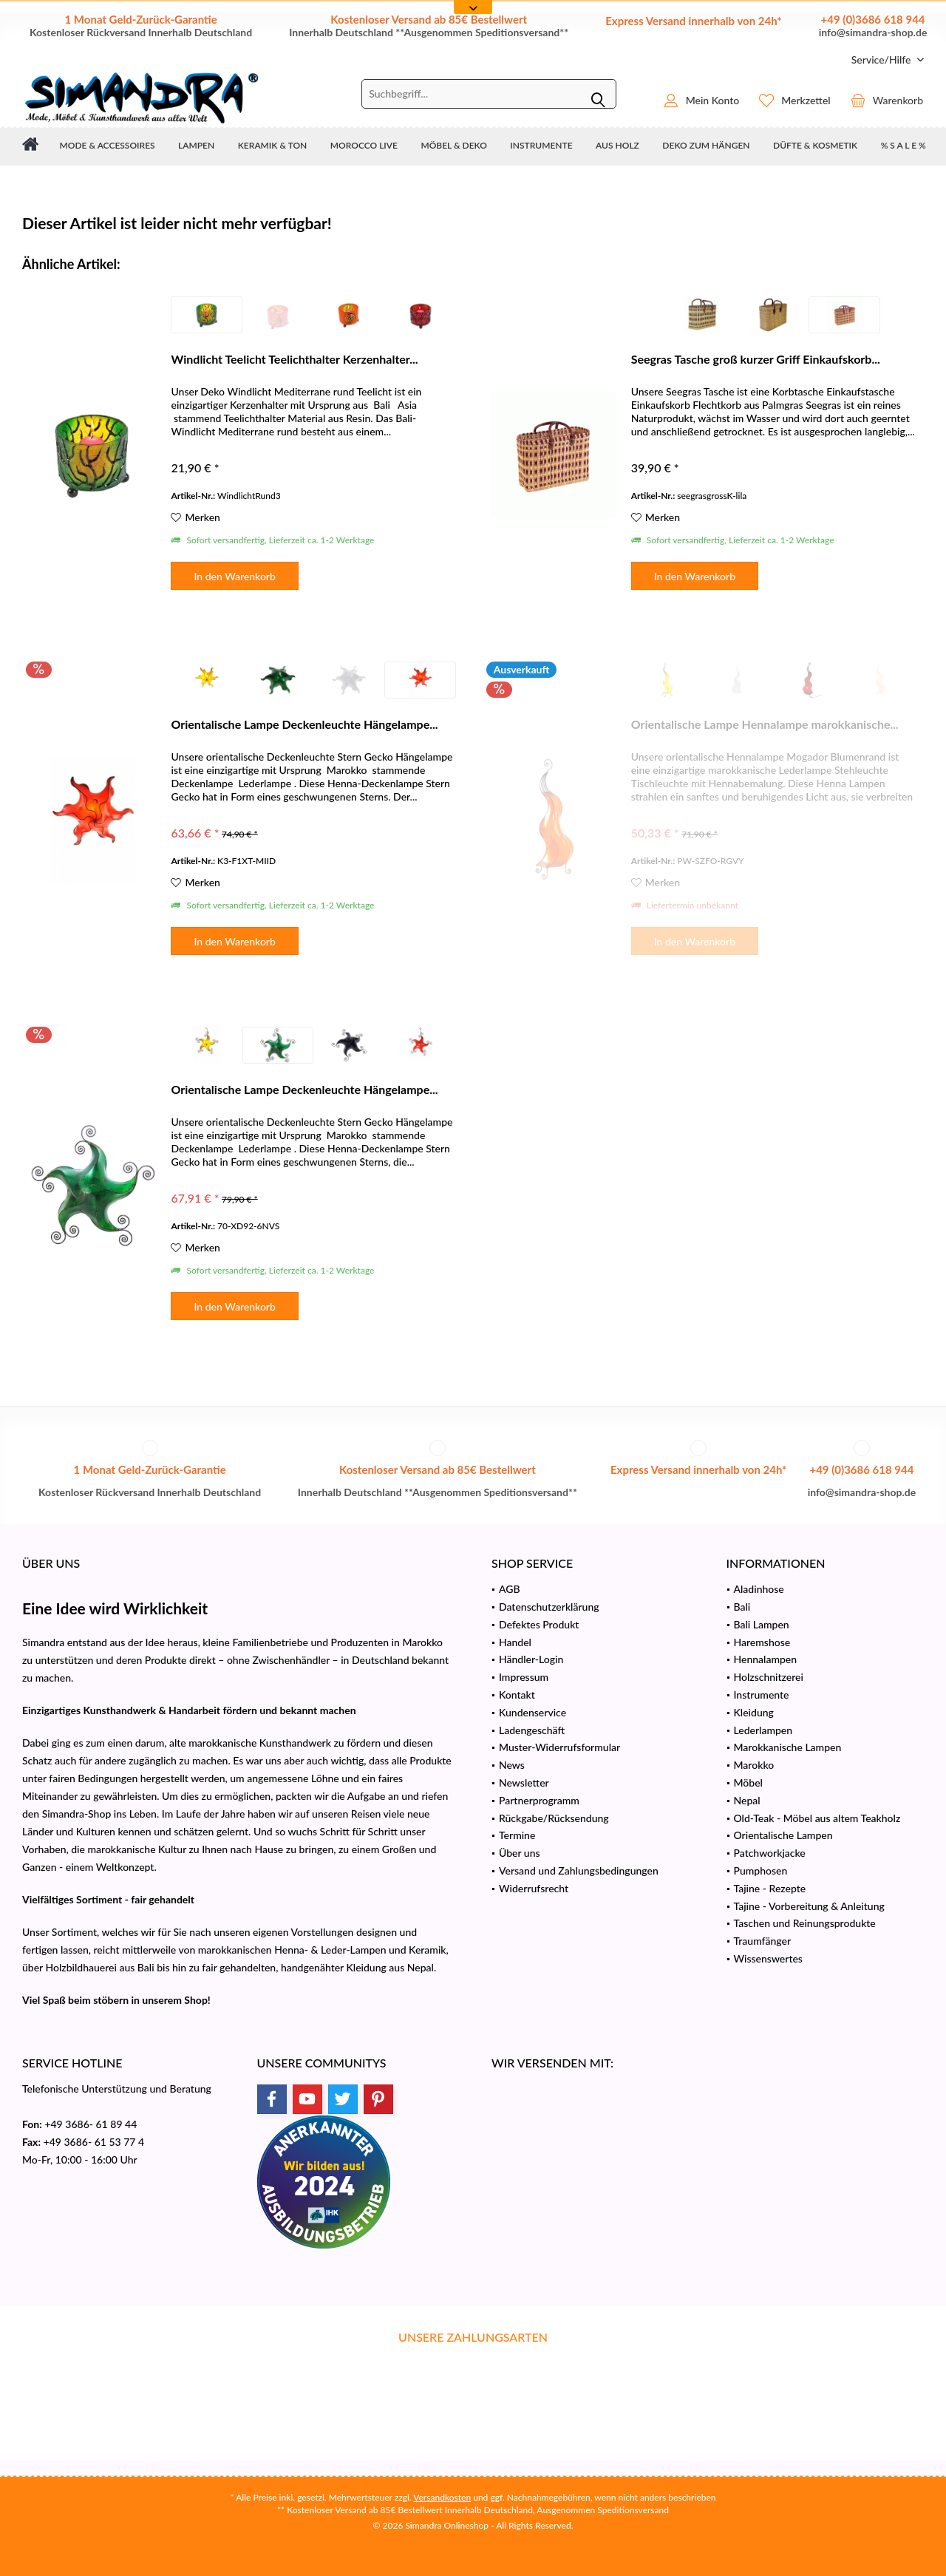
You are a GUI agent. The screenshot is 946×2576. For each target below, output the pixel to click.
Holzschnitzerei (768, 1677)
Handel (515, 1642)
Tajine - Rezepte (770, 1888)
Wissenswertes (768, 1958)
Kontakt (517, 1694)
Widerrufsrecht (533, 1888)
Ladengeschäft (532, 1730)
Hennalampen (765, 1659)
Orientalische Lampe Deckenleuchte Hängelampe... (304, 724)
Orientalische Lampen (783, 1835)
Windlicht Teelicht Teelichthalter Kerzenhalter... (294, 359)
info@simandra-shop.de (873, 32)
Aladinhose (759, 1589)
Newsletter (524, 1782)
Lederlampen (763, 1730)
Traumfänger (763, 1940)
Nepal (747, 1800)
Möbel (748, 1782)
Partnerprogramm (539, 1800)
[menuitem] (882, 59)
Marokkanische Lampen (788, 1747)
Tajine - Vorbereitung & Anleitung (809, 1906)
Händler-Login (531, 1659)
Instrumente (761, 1694)
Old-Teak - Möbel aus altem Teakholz (817, 1818)
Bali (742, 1606)
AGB (509, 1589)
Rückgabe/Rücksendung (554, 1818)
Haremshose (762, 1642)
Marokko (754, 1764)
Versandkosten (442, 2497)
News (512, 1764)
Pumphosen (761, 1870)
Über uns (519, 1852)
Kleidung (754, 1712)
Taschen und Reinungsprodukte (805, 1923)
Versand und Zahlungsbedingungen (579, 1870)
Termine (517, 1835)
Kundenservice (532, 1712)
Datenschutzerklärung (549, 1606)
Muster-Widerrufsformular (559, 1747)
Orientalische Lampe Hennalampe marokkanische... (765, 724)
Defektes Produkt (539, 1624)
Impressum (523, 1677)
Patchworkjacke (770, 1852)
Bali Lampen (761, 1624)
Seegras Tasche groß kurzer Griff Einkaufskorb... (755, 359)
